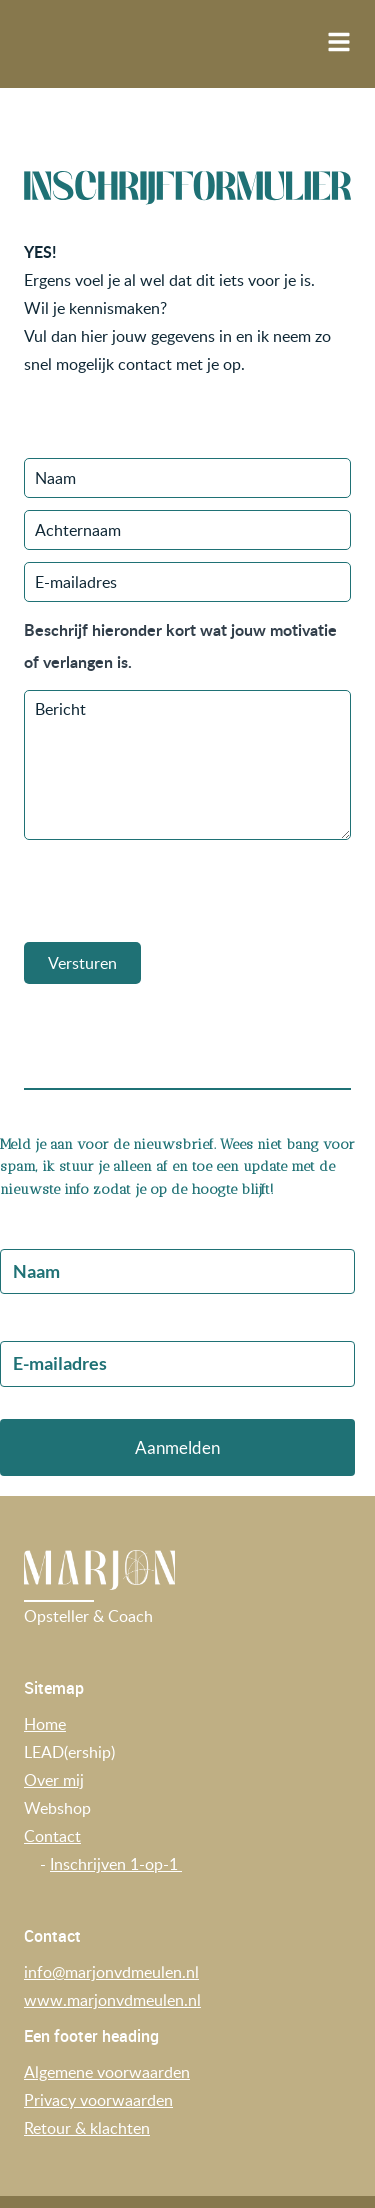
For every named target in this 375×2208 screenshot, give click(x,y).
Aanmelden (177, 1447)
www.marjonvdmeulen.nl (112, 2000)
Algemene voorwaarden (107, 2072)
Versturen (82, 963)
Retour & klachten (87, 2128)
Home (45, 1724)
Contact (52, 1836)
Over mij (54, 1780)
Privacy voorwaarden (98, 2100)
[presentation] (176, 891)
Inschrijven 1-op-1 (116, 1864)
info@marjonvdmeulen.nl (111, 1972)
